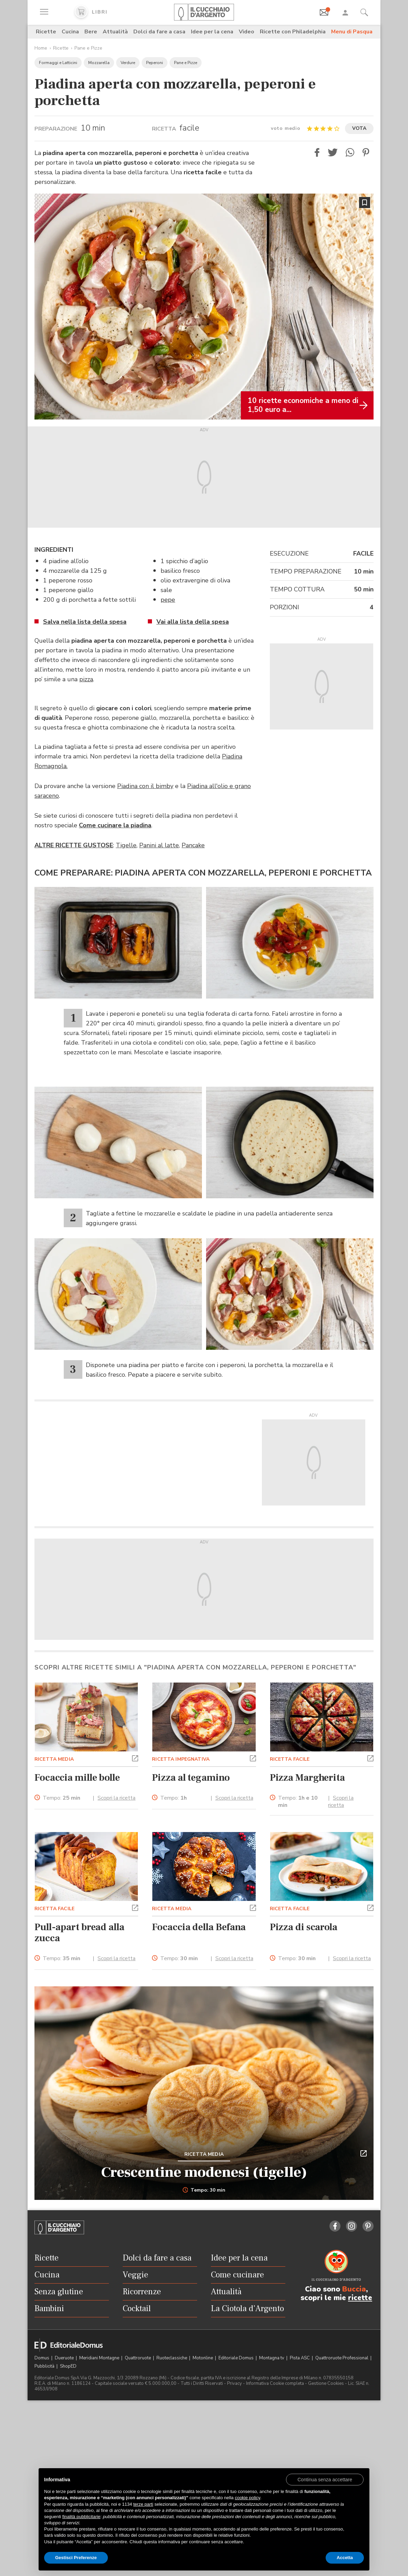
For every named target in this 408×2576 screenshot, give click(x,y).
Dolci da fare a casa (159, 31)
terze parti (143, 2504)
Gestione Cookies (326, 2383)
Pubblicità (44, 2366)
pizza (86, 679)
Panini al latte (159, 845)
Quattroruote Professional (342, 2358)
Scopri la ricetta (116, 1798)
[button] (317, 152)
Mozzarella (99, 62)
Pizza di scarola (303, 1927)
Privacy (234, 2383)
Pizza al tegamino (190, 1777)
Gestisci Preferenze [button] (76, 2557)
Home (40, 48)
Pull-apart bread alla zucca (79, 1932)
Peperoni (154, 62)
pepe (168, 600)
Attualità (115, 31)
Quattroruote (138, 2358)
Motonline (203, 2358)
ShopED (68, 2366)
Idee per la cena (212, 31)
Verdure (128, 62)
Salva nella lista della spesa (84, 622)
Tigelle (126, 845)
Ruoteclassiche (172, 2358)
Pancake (193, 845)
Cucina (70, 31)
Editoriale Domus (236, 2358)
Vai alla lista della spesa (192, 622)
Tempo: (61, 1798)
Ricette (46, 31)
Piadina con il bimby (145, 786)
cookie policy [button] (247, 2497)
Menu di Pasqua (352, 31)
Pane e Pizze (88, 48)
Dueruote (65, 2358)
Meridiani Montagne (99, 2358)
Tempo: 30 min (204, 2190)
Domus (42, 2358)
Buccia (354, 2289)
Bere (90, 31)
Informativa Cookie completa (275, 2383)
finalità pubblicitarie (81, 2516)
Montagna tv (272, 2358)
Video (246, 31)
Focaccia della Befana (199, 1927)
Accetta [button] (345, 2557)
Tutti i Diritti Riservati (202, 2383)
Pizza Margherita (307, 1777)
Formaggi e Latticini (58, 62)
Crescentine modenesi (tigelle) (204, 2172)
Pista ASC (300, 2358)
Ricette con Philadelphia (293, 31)
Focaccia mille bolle (77, 1777)
